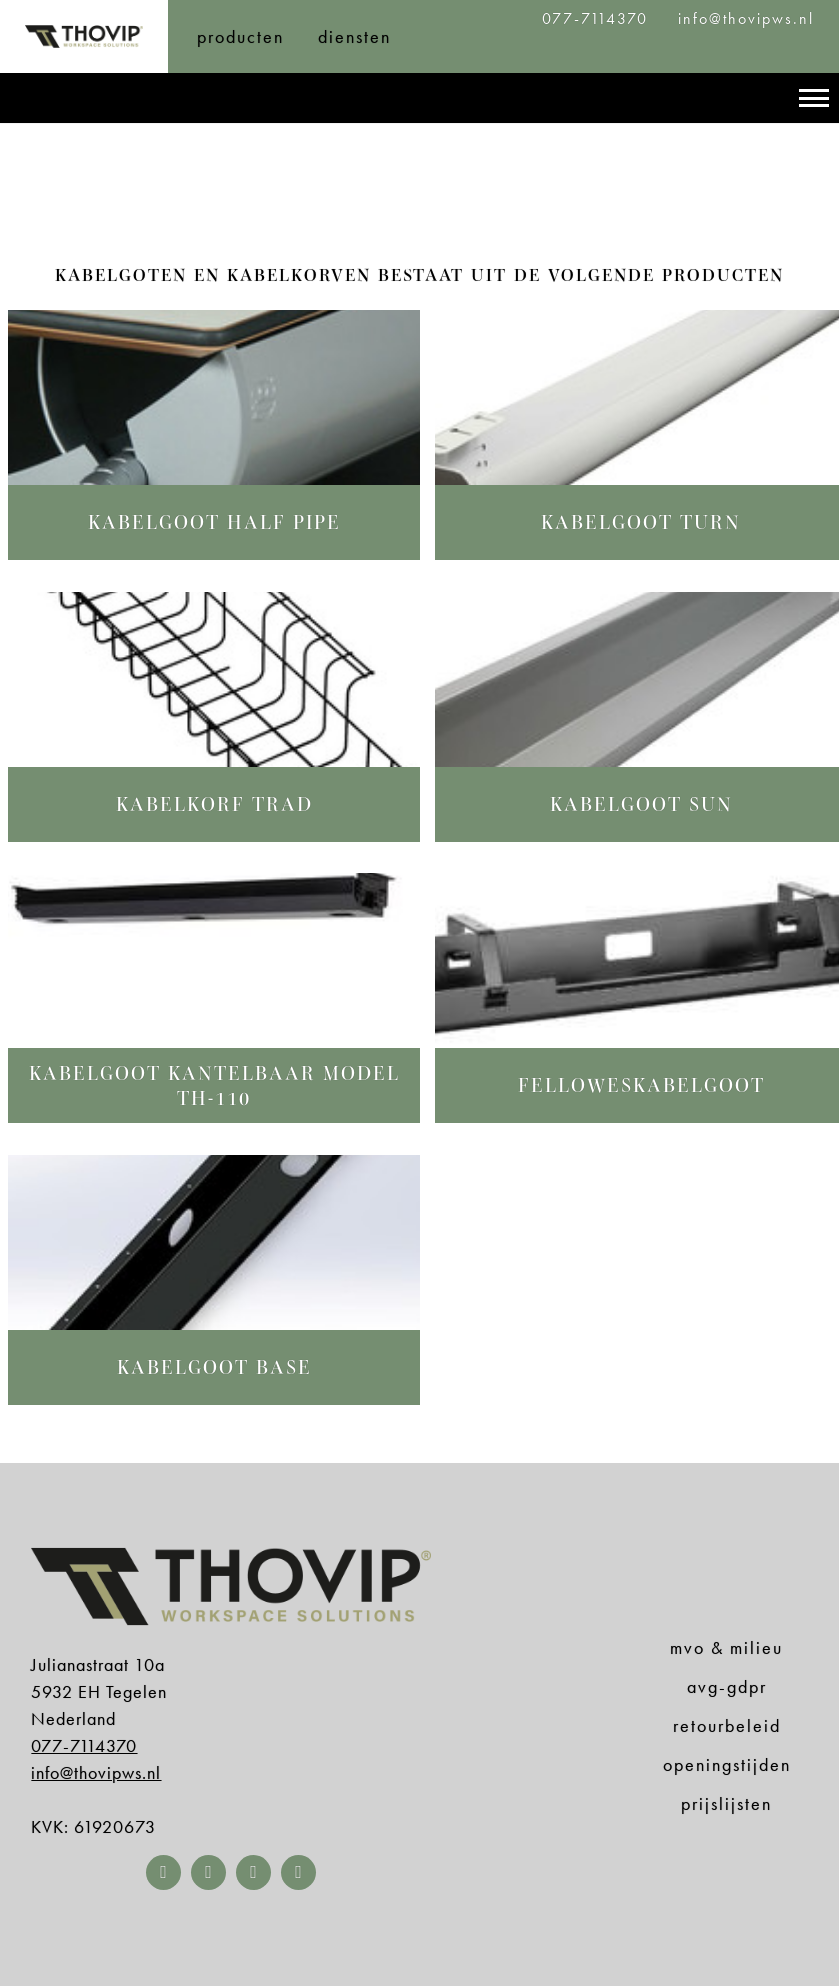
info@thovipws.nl (746, 18)
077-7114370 (598, 18)
